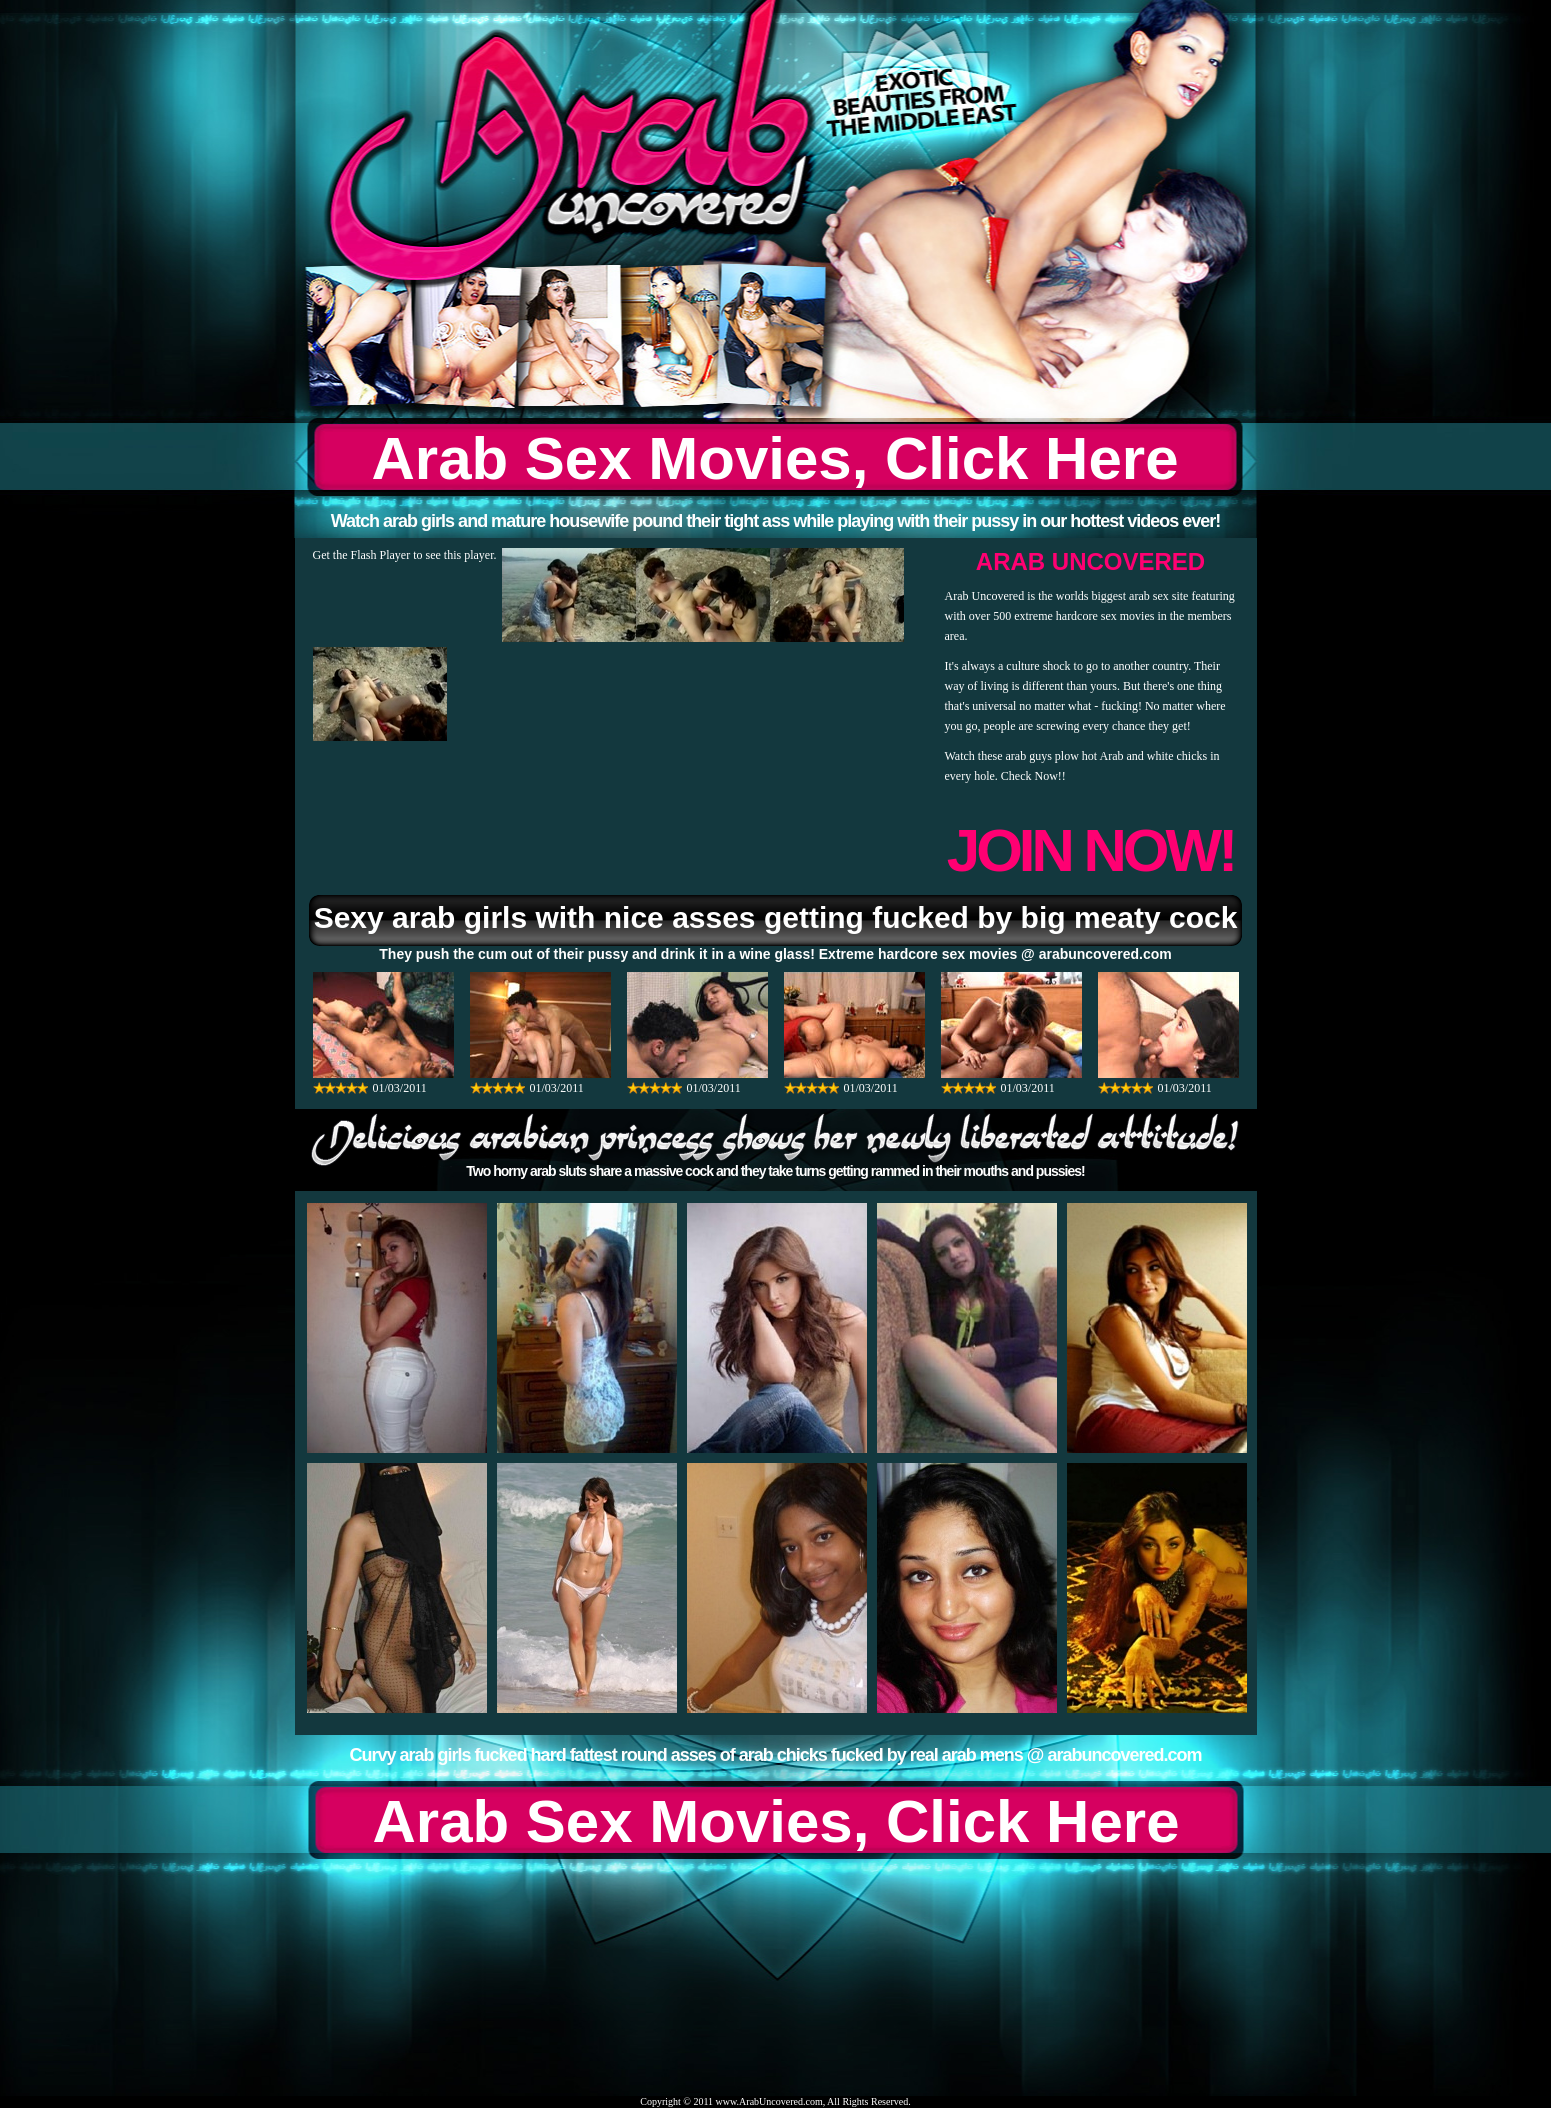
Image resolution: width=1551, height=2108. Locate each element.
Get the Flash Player (362, 555)
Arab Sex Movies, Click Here (774, 458)
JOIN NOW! (1090, 850)
